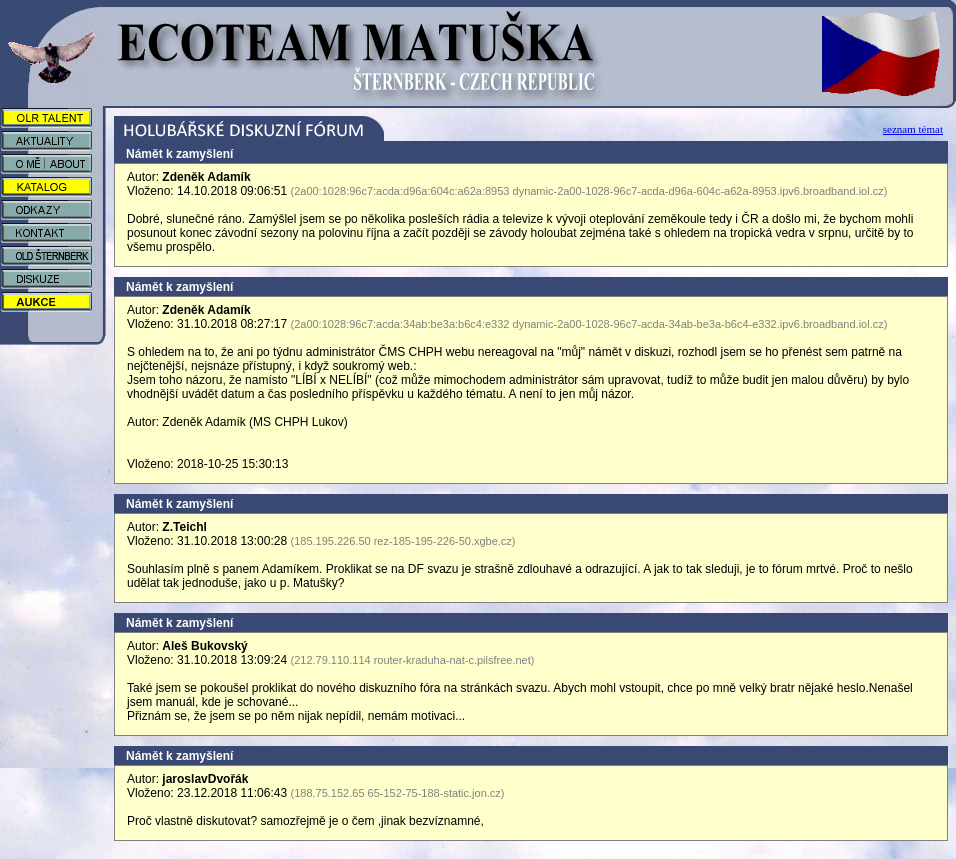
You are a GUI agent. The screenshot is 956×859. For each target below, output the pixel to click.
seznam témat (913, 129)
